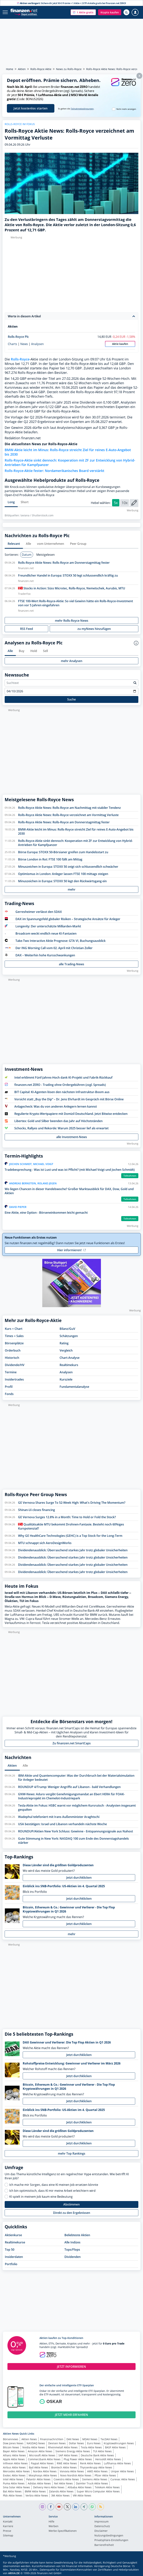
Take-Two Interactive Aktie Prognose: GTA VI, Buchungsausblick (60, 941)
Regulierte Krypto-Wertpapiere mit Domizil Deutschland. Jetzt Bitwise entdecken (71, 1114)
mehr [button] (71, 889)
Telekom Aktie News (107, 2487)
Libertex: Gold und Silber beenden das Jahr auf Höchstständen (58, 1121)
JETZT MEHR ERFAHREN (71, 2415)
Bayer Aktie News (14, 2451)
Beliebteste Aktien (77, 2235)
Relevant (14, 544)
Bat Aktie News (12, 2491)
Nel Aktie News (63, 2483)
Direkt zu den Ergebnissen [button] (71, 2213)
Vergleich (66, 1350)
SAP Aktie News (68, 2455)
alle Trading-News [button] (71, 964)
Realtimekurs (69, 1365)
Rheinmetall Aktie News (63, 2447)
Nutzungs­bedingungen (108, 2535)
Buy (21, 651)
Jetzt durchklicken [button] (79, 1878)
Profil (8, 1387)
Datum (26, 555)
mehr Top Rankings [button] (71, 2153)
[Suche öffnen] (126, 12)
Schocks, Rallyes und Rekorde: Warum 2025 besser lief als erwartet (61, 1128)
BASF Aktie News (115, 2447)
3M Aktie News (60, 2495)
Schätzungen (69, 1336)
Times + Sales (14, 1336)
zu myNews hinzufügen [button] (94, 629)
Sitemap (8, 2535)
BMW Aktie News (35, 2491)
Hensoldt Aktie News (108, 2459)
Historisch (12, 1358)
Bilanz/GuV (67, 1329)
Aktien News (29, 2439)
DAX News (72, 2439)
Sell (45, 651)
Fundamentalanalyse (74, 1387)
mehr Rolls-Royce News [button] (71, 621)
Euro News (94, 2443)
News (24, 344)
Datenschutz (102, 2526)
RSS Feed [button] (26, 629)
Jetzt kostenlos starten (31, 108)
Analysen (37, 344)
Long (11, 502)
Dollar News (76, 2443)
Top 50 (9, 2249)
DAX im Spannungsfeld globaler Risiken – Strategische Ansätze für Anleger (67, 919)
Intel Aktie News (13, 2479)
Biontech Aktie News (64, 2467)
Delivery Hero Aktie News (48, 2487)
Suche (71, 699)
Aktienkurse (13, 2235)
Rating (64, 1343)
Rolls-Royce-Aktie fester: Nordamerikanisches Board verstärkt (54, 470)
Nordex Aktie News (45, 2471)
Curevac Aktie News (122, 2479)
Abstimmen (71, 2204)
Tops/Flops (72, 2249)
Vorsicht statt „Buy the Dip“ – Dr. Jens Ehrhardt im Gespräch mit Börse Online (69, 1099)
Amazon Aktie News (40, 2451)
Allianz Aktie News (14, 2455)
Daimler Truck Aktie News (92, 2483)
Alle (28, 544)
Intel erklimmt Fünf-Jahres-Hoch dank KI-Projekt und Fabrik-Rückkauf (63, 1077)
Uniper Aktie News (122, 2471)
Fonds (9, 1394)
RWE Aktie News (67, 2463)
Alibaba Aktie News (80, 2487)
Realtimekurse (15, 2242)
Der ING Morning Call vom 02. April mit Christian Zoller (54, 948)
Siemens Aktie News (94, 2479)
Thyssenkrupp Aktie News (96, 2467)
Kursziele (66, 1379)
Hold (33, 651)
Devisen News (57, 2443)
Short (24, 502)
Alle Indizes (72, 2242)
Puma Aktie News (14, 2483)
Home (9, 69)
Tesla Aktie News (91, 2447)
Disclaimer (101, 2531)
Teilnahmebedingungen (82, 108)
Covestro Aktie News (66, 2479)
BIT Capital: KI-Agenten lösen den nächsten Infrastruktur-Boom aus (61, 1092)
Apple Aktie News (14, 2459)
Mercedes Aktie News (16, 2471)
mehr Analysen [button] (71, 661)
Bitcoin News (11, 2447)
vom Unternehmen (50, 544)
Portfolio (11, 2264)
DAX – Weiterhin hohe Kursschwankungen (45, 955)
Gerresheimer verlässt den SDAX (38, 912)
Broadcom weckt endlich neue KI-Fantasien (46, 933)
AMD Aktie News (97, 2471)
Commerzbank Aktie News (44, 2459)
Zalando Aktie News (61, 2491)
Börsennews (10, 2439)
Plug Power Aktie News (78, 2459)
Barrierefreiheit (104, 2545)
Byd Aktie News (38, 2467)
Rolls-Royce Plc (18, 337)
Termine (11, 1372)
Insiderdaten (14, 2257)
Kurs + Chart (13, 1329)
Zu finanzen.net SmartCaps (72, 1743)
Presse (7, 2531)
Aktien (22, 69)
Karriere (8, 2526)
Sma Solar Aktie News (16, 2487)
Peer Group (78, 544)
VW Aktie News (82, 2495)
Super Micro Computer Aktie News (98, 2491)
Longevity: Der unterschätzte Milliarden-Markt (48, 926)
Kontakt (7, 2521)
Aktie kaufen (120, 344)
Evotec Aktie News (14, 2475)
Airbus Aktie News (14, 2467)
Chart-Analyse (70, 1358)
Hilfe (51, 2521)
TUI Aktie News (102, 2451)
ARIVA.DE (14, 2573)
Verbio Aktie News (37, 2495)
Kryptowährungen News (119, 2443)
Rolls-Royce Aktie (40, 69)
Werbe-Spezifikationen (63, 2531)
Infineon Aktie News (15, 2463)
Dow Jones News (13, 2443)
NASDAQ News (36, 2443)
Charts (12, 344)
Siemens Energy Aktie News (72, 2451)
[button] (83, 12)
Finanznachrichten (51, 2439)
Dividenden (72, 2257)
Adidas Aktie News (39, 2483)
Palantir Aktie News (38, 2479)
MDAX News (89, 2439)
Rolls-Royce (20, 359)
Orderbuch (12, 1350)
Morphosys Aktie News (43, 2475)
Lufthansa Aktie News (117, 2463)
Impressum (101, 2521)
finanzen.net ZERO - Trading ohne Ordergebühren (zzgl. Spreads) (60, 1085)
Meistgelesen (45, 555)
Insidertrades (14, 1379)
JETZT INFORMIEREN (71, 2367)
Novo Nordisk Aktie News (75, 2475)
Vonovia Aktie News (72, 2471)
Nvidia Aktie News (33, 2447)
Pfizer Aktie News (105, 2475)
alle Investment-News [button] (71, 1137)
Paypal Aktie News (42, 2463)
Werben (53, 2526)
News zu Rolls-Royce (69, 69)
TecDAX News (109, 2439)
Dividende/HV (14, 1365)
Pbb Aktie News (12, 2495)
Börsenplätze (14, 1343)
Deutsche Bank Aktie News (97, 2455)
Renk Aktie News (90, 2463)
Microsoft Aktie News (42, 2455)
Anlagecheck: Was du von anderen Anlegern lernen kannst (55, 1106)
